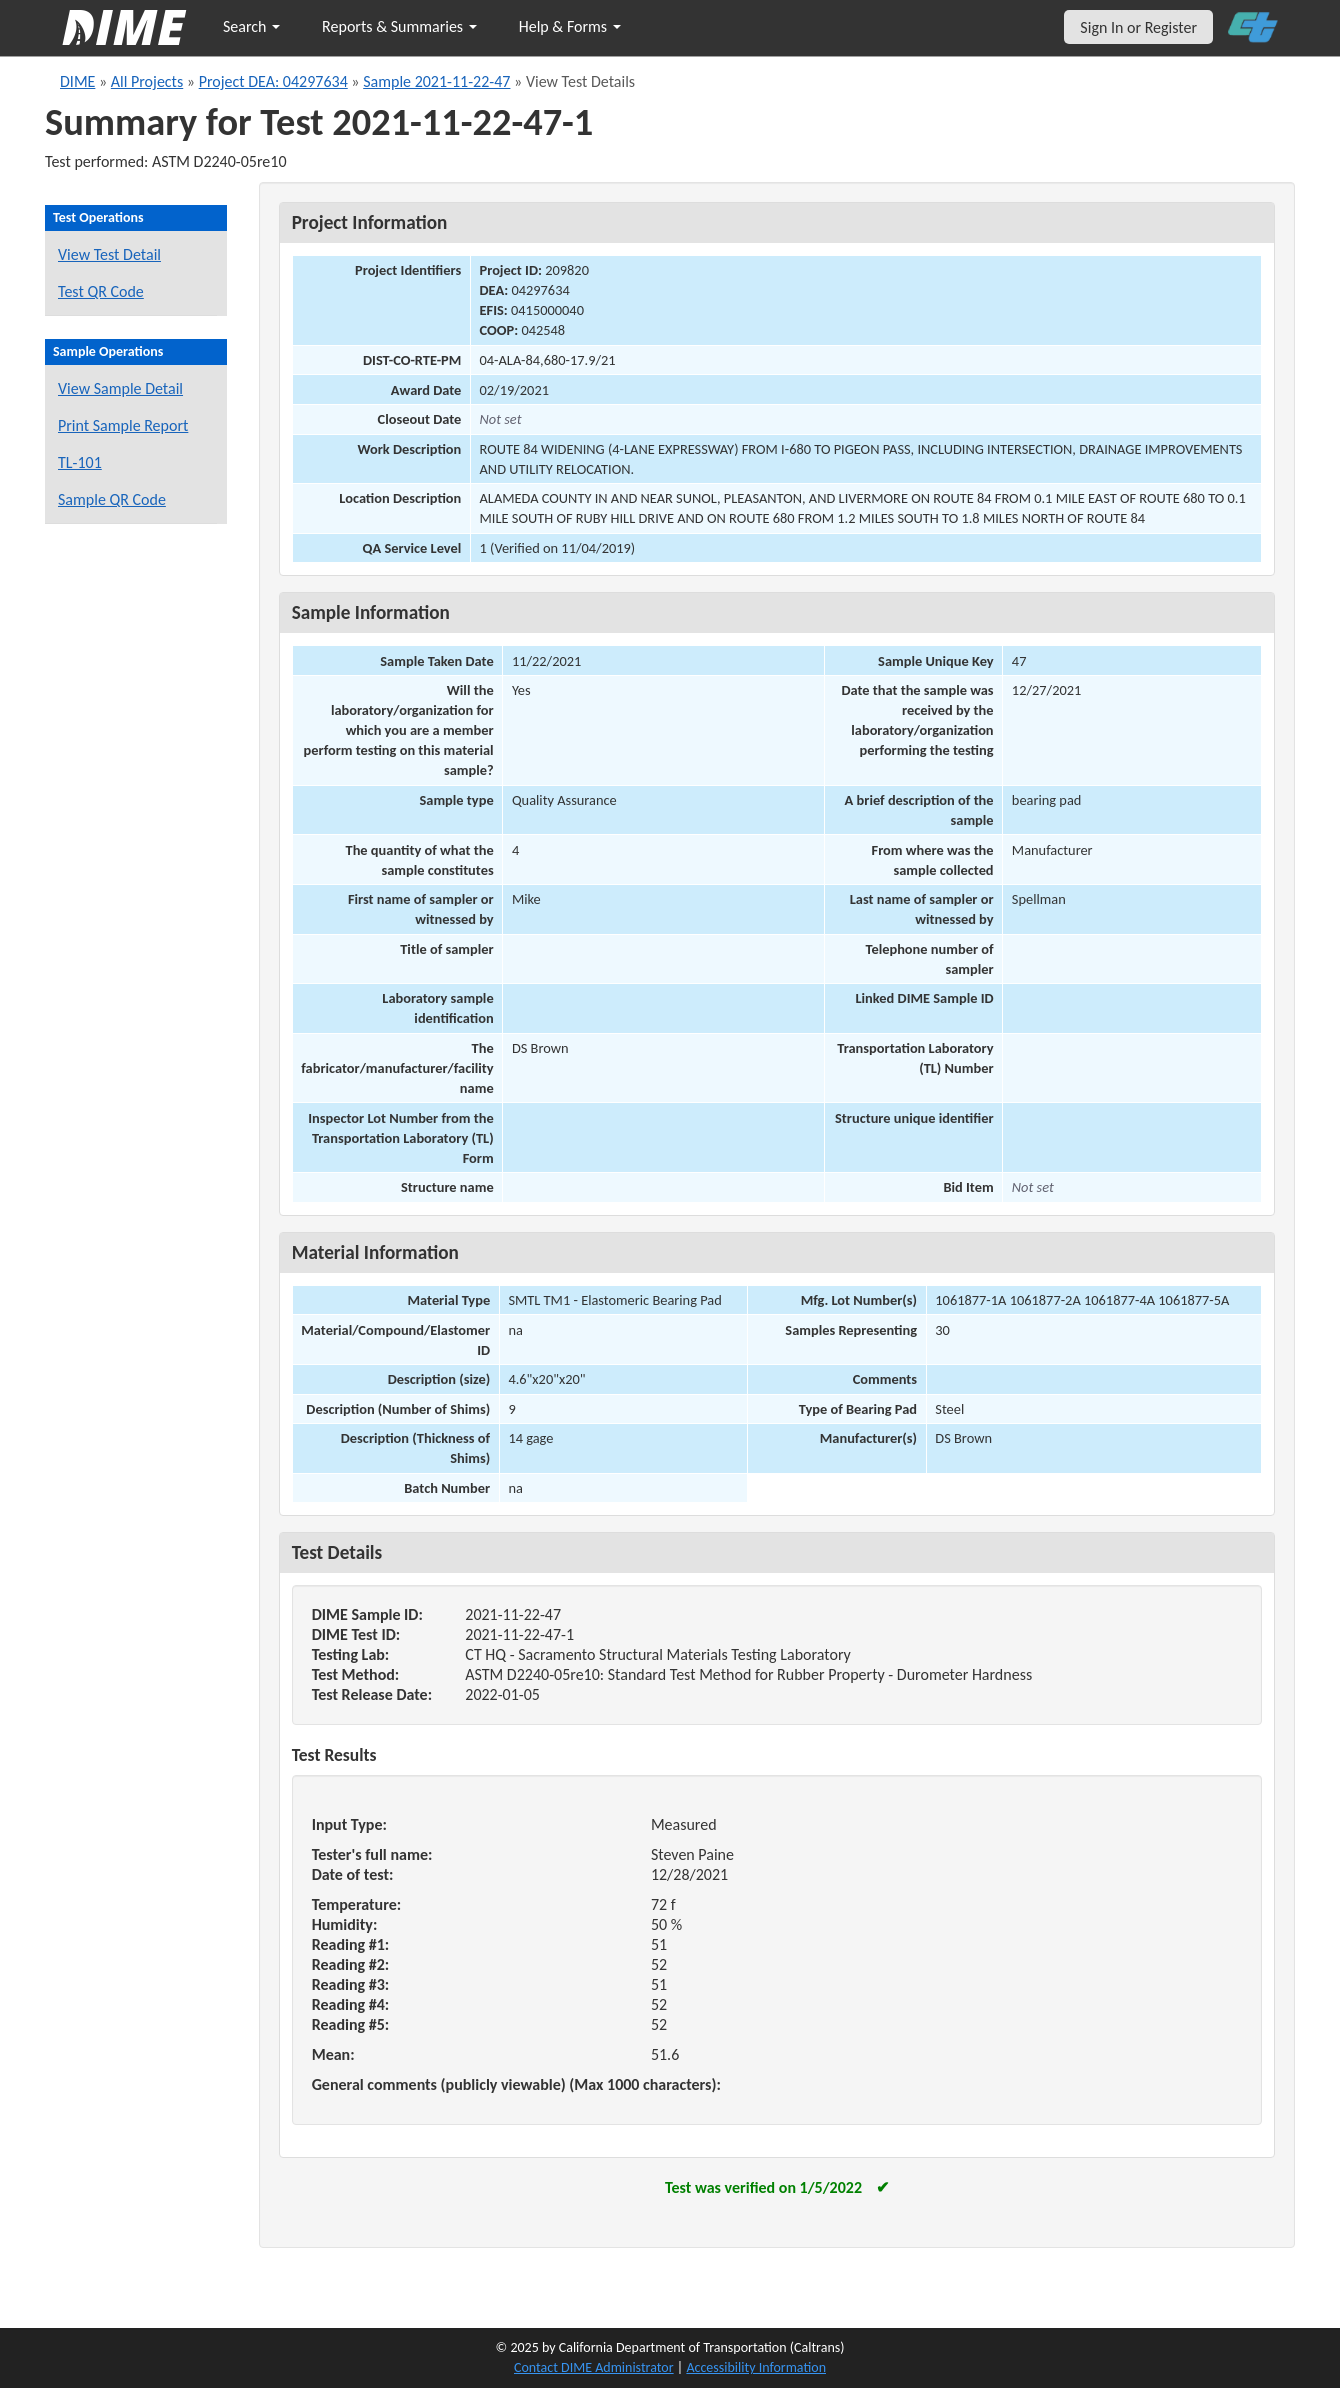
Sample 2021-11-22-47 (436, 81)
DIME (77, 81)
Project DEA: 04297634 (273, 81)
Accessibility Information (756, 2367)
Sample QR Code (112, 499)
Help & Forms (570, 26)
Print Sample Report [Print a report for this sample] (123, 425)
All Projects (147, 81)
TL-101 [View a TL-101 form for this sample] (80, 462)
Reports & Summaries (399, 26)
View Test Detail (109, 254)
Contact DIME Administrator (594, 2367)
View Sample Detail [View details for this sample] (120, 388)
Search (251, 26)
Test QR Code (101, 291)
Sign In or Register (1138, 27)
